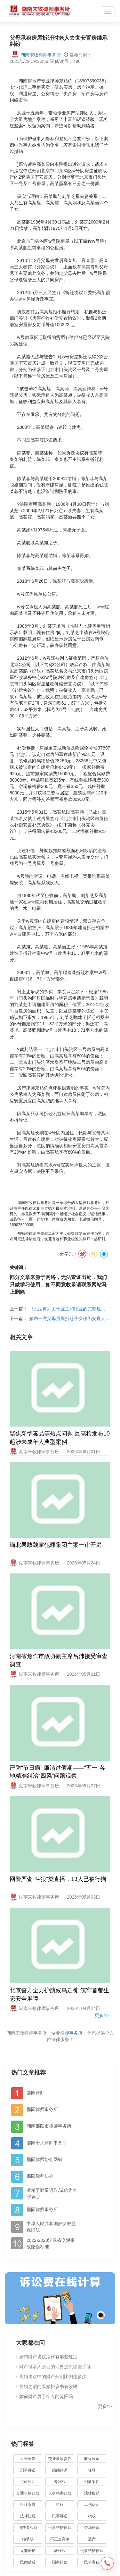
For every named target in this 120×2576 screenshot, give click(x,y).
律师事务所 (71, 2033)
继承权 (28, 2539)
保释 (92, 2470)
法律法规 (28, 2516)
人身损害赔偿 (59, 2493)
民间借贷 (28, 2562)
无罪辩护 (28, 2550)
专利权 (60, 2481)
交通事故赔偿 (27, 2493)
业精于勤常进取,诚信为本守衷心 (52, 2193)
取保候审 (92, 2458)
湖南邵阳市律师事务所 (49, 2126)
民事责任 (92, 2562)
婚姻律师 (60, 2470)
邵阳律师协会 (40, 2176)
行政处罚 (31, 2481)
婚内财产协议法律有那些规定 (48, 2356)
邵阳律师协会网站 (44, 2159)
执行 (60, 2504)
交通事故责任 (59, 2458)
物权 (92, 2516)
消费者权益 (27, 2527)
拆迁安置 (28, 2504)
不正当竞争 (59, 2539)
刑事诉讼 (28, 2470)
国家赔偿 (60, 2562)
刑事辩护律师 (59, 2527)
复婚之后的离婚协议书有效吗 (48, 2386)
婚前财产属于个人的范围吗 (46, 2396)
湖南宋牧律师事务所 (36, 54)
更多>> (102, 2015)
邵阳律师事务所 (42, 2109)
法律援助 (92, 2493)
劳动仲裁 (92, 2527)
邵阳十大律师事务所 (47, 2142)
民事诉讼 (60, 2516)
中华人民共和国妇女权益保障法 (51, 2227)
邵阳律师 (35, 2092)
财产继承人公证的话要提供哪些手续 (55, 2366)
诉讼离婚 (28, 2458)
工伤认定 (92, 2504)
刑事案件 (92, 2481)
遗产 (92, 2539)
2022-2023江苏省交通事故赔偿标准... (51, 2243)
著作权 (60, 2550)
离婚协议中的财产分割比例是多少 (52, 2376)
